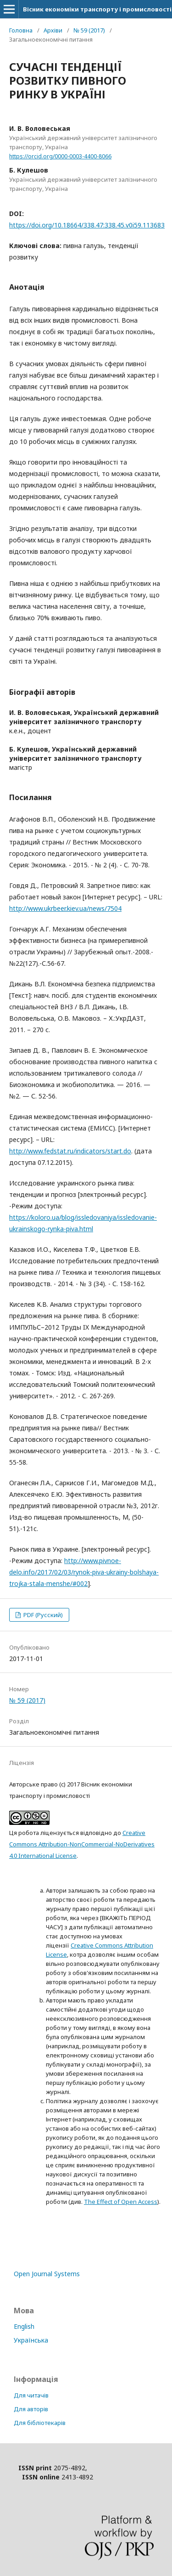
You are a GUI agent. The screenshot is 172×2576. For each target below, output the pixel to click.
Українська (31, 2340)
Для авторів (31, 2409)
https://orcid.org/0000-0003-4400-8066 (60, 156)
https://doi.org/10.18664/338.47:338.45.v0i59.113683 (87, 225)
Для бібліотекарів (40, 2423)
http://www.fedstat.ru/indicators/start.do (70, 1151)
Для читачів (31, 2395)
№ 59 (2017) (89, 30)
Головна (21, 30)
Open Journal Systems (47, 2273)
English (24, 2326)
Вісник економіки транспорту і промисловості (97, 9)
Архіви (53, 30)
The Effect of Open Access (120, 2201)
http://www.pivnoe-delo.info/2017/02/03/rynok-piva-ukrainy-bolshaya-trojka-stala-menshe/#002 (84, 1572)
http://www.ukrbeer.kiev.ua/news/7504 (65, 908)
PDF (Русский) (42, 1615)
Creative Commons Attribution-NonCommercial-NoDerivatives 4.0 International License (82, 1844)
